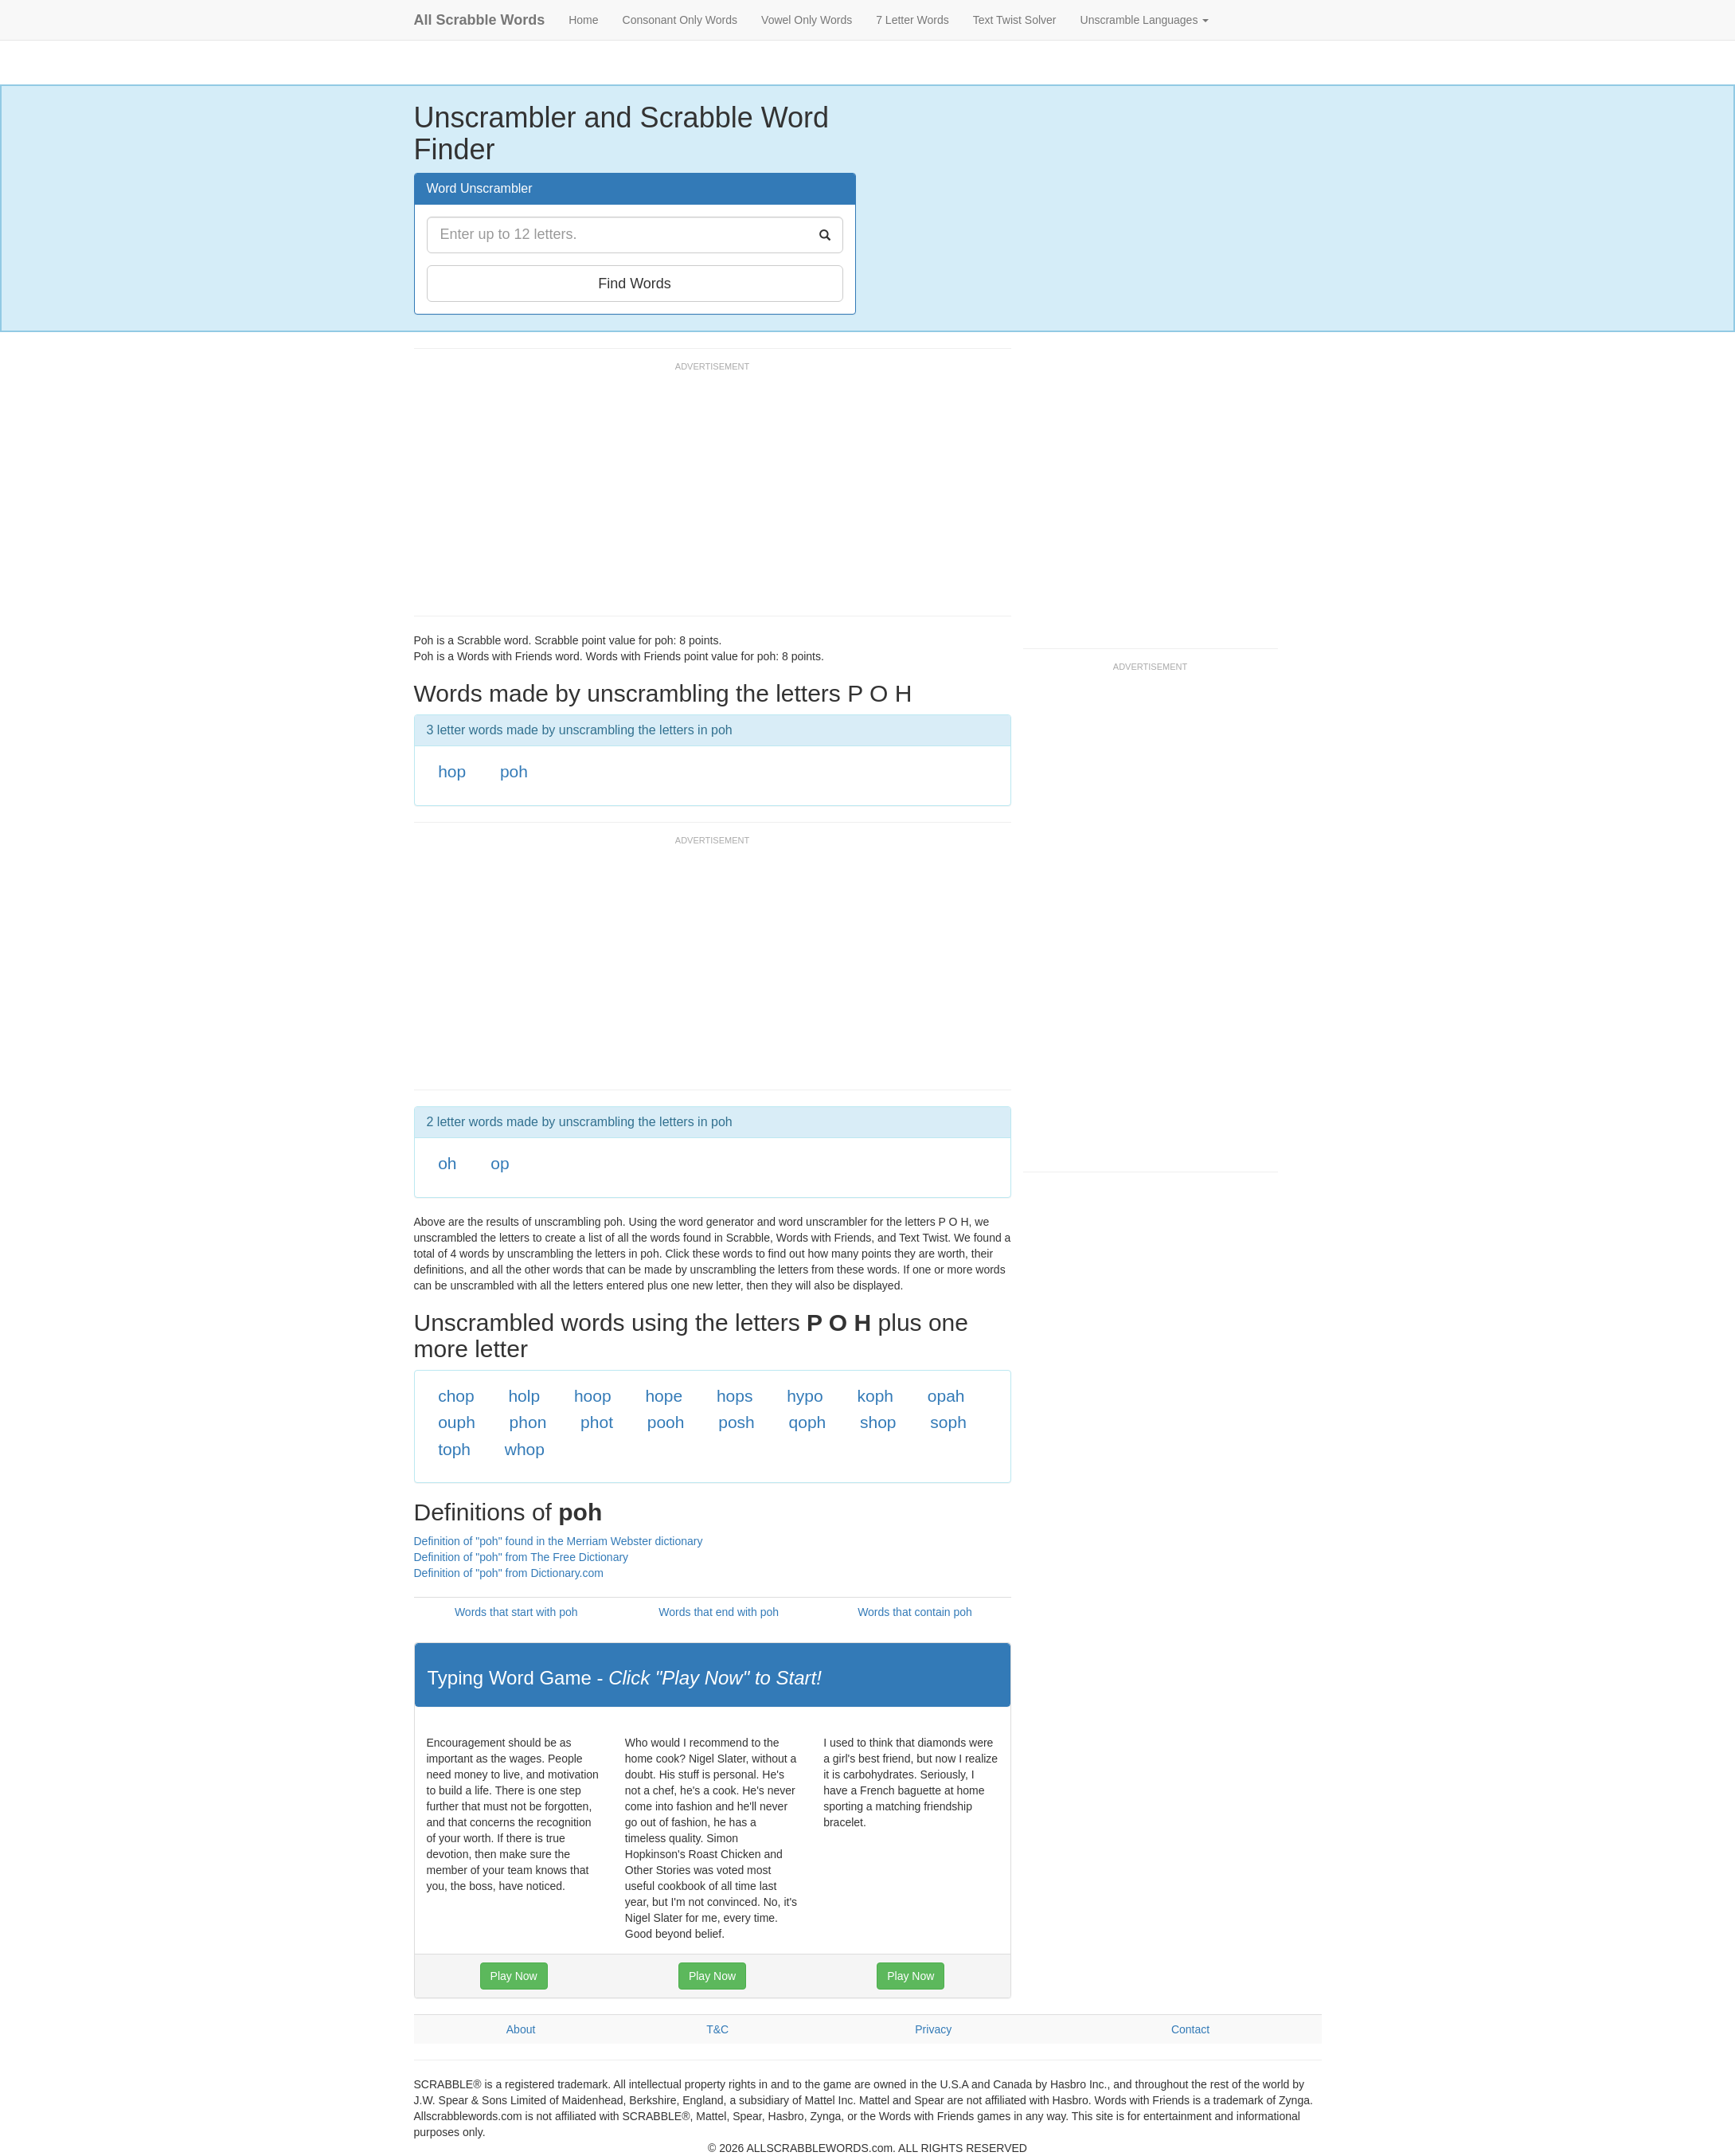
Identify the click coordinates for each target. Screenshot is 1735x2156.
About (521, 2029)
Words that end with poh (718, 1612)
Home (583, 20)
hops (735, 1396)
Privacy (933, 2029)
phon (528, 1422)
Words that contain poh (915, 1612)
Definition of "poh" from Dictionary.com (509, 1573)
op (499, 1163)
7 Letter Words (912, 20)
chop (456, 1396)
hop (452, 771)
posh (736, 1422)
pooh (666, 1422)
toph (454, 1449)
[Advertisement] (704, 496)
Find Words (634, 284)
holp (524, 1396)
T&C (717, 2029)
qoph (807, 1422)
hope (663, 1396)
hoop (593, 1396)
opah (946, 1396)
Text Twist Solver (1015, 20)
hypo (805, 1396)
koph (876, 1396)
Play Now (513, 1976)
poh (514, 771)
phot (596, 1422)
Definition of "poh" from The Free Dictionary (521, 1557)
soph (948, 1422)
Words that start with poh (516, 1612)
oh (447, 1163)
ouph (456, 1422)
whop (525, 1449)
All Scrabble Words (479, 20)
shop (878, 1422)
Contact (1190, 2029)
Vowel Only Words (806, 20)
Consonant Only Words (680, 20)
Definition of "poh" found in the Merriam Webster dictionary (558, 1541)
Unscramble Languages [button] (1144, 20)
